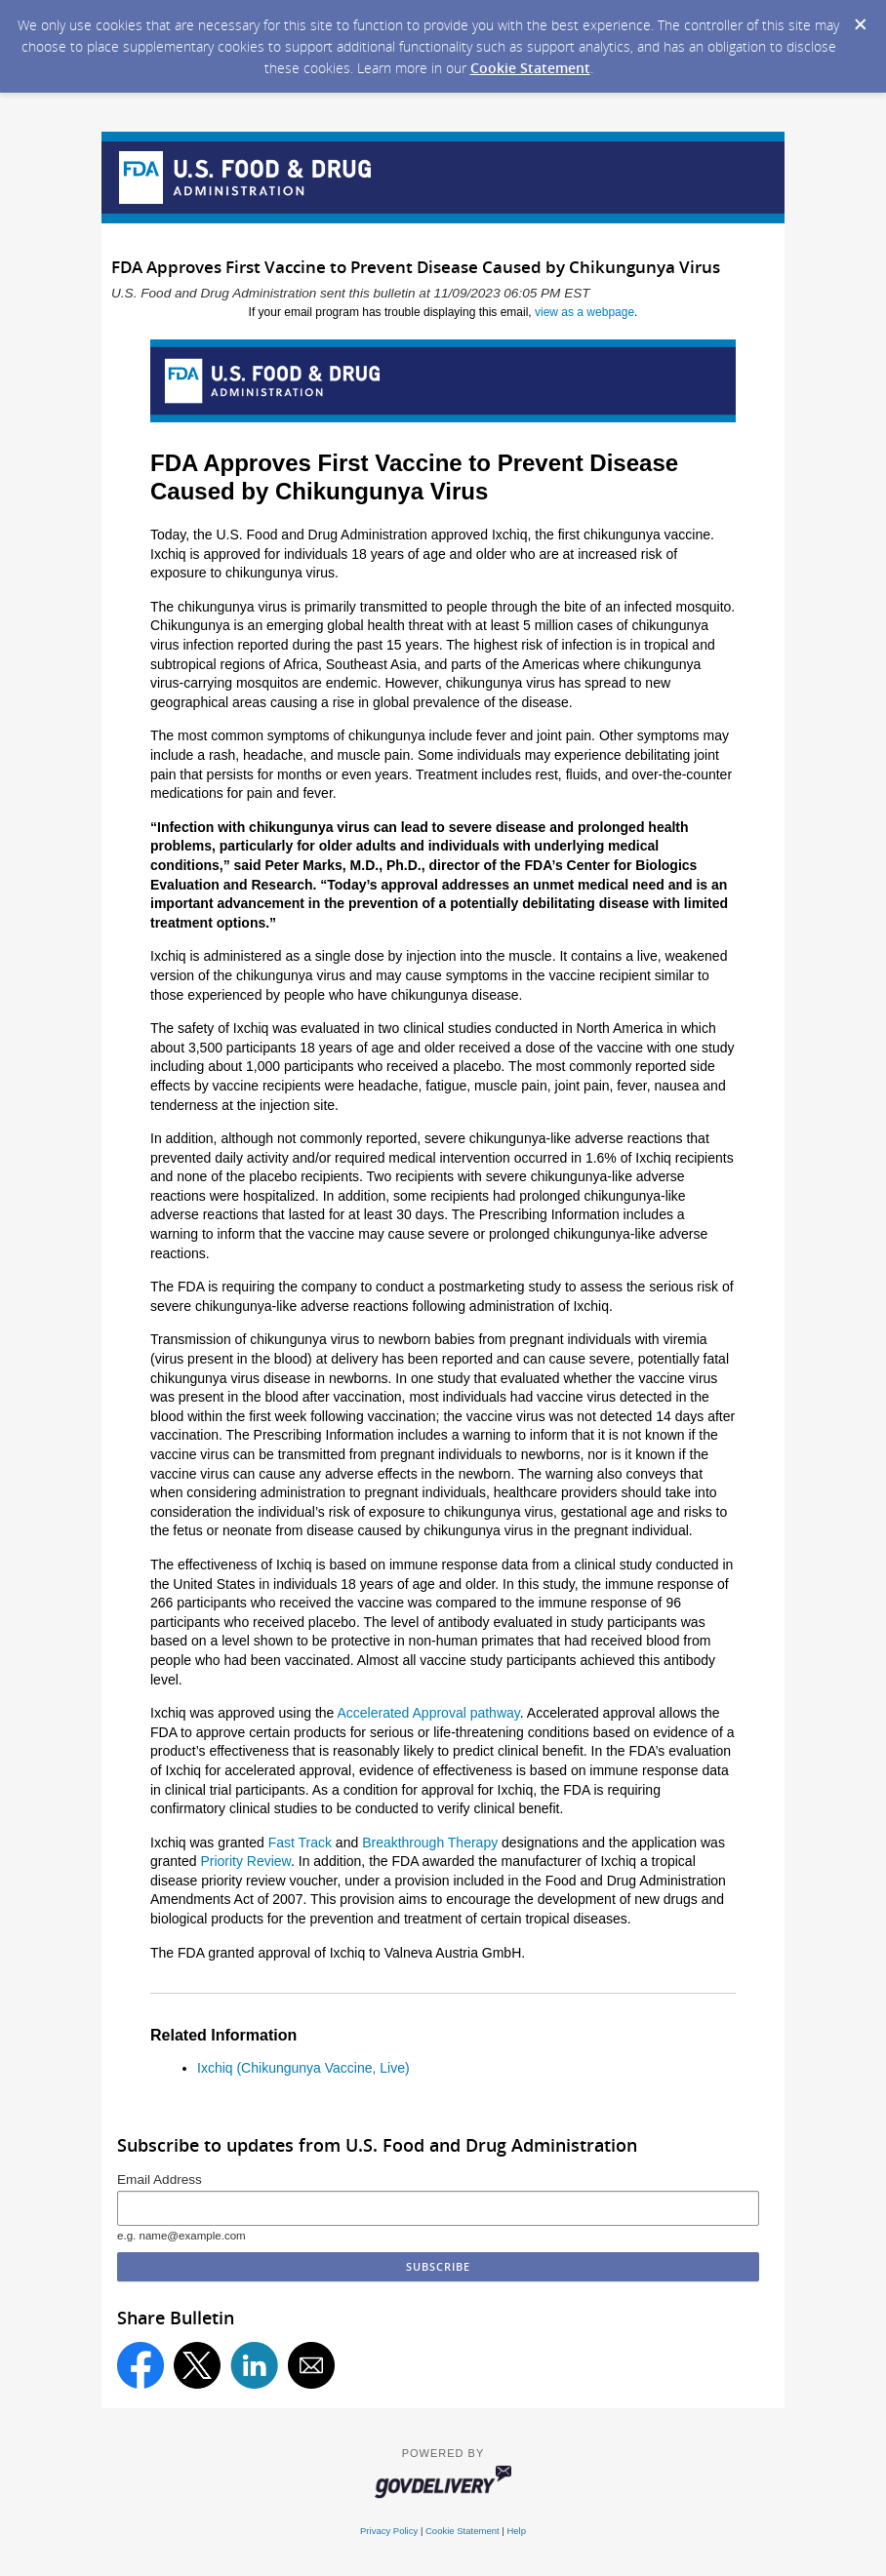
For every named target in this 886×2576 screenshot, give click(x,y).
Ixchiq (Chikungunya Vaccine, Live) (303, 2068)
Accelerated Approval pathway (428, 1713)
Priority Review (245, 1861)
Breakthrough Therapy (430, 1842)
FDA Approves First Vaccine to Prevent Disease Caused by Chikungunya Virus (414, 477)
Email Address (159, 2179)
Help (516, 2530)
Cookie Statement (530, 68)
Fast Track (300, 1842)
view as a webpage (584, 312)
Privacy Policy (389, 2530)
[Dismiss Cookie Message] (860, 25)
